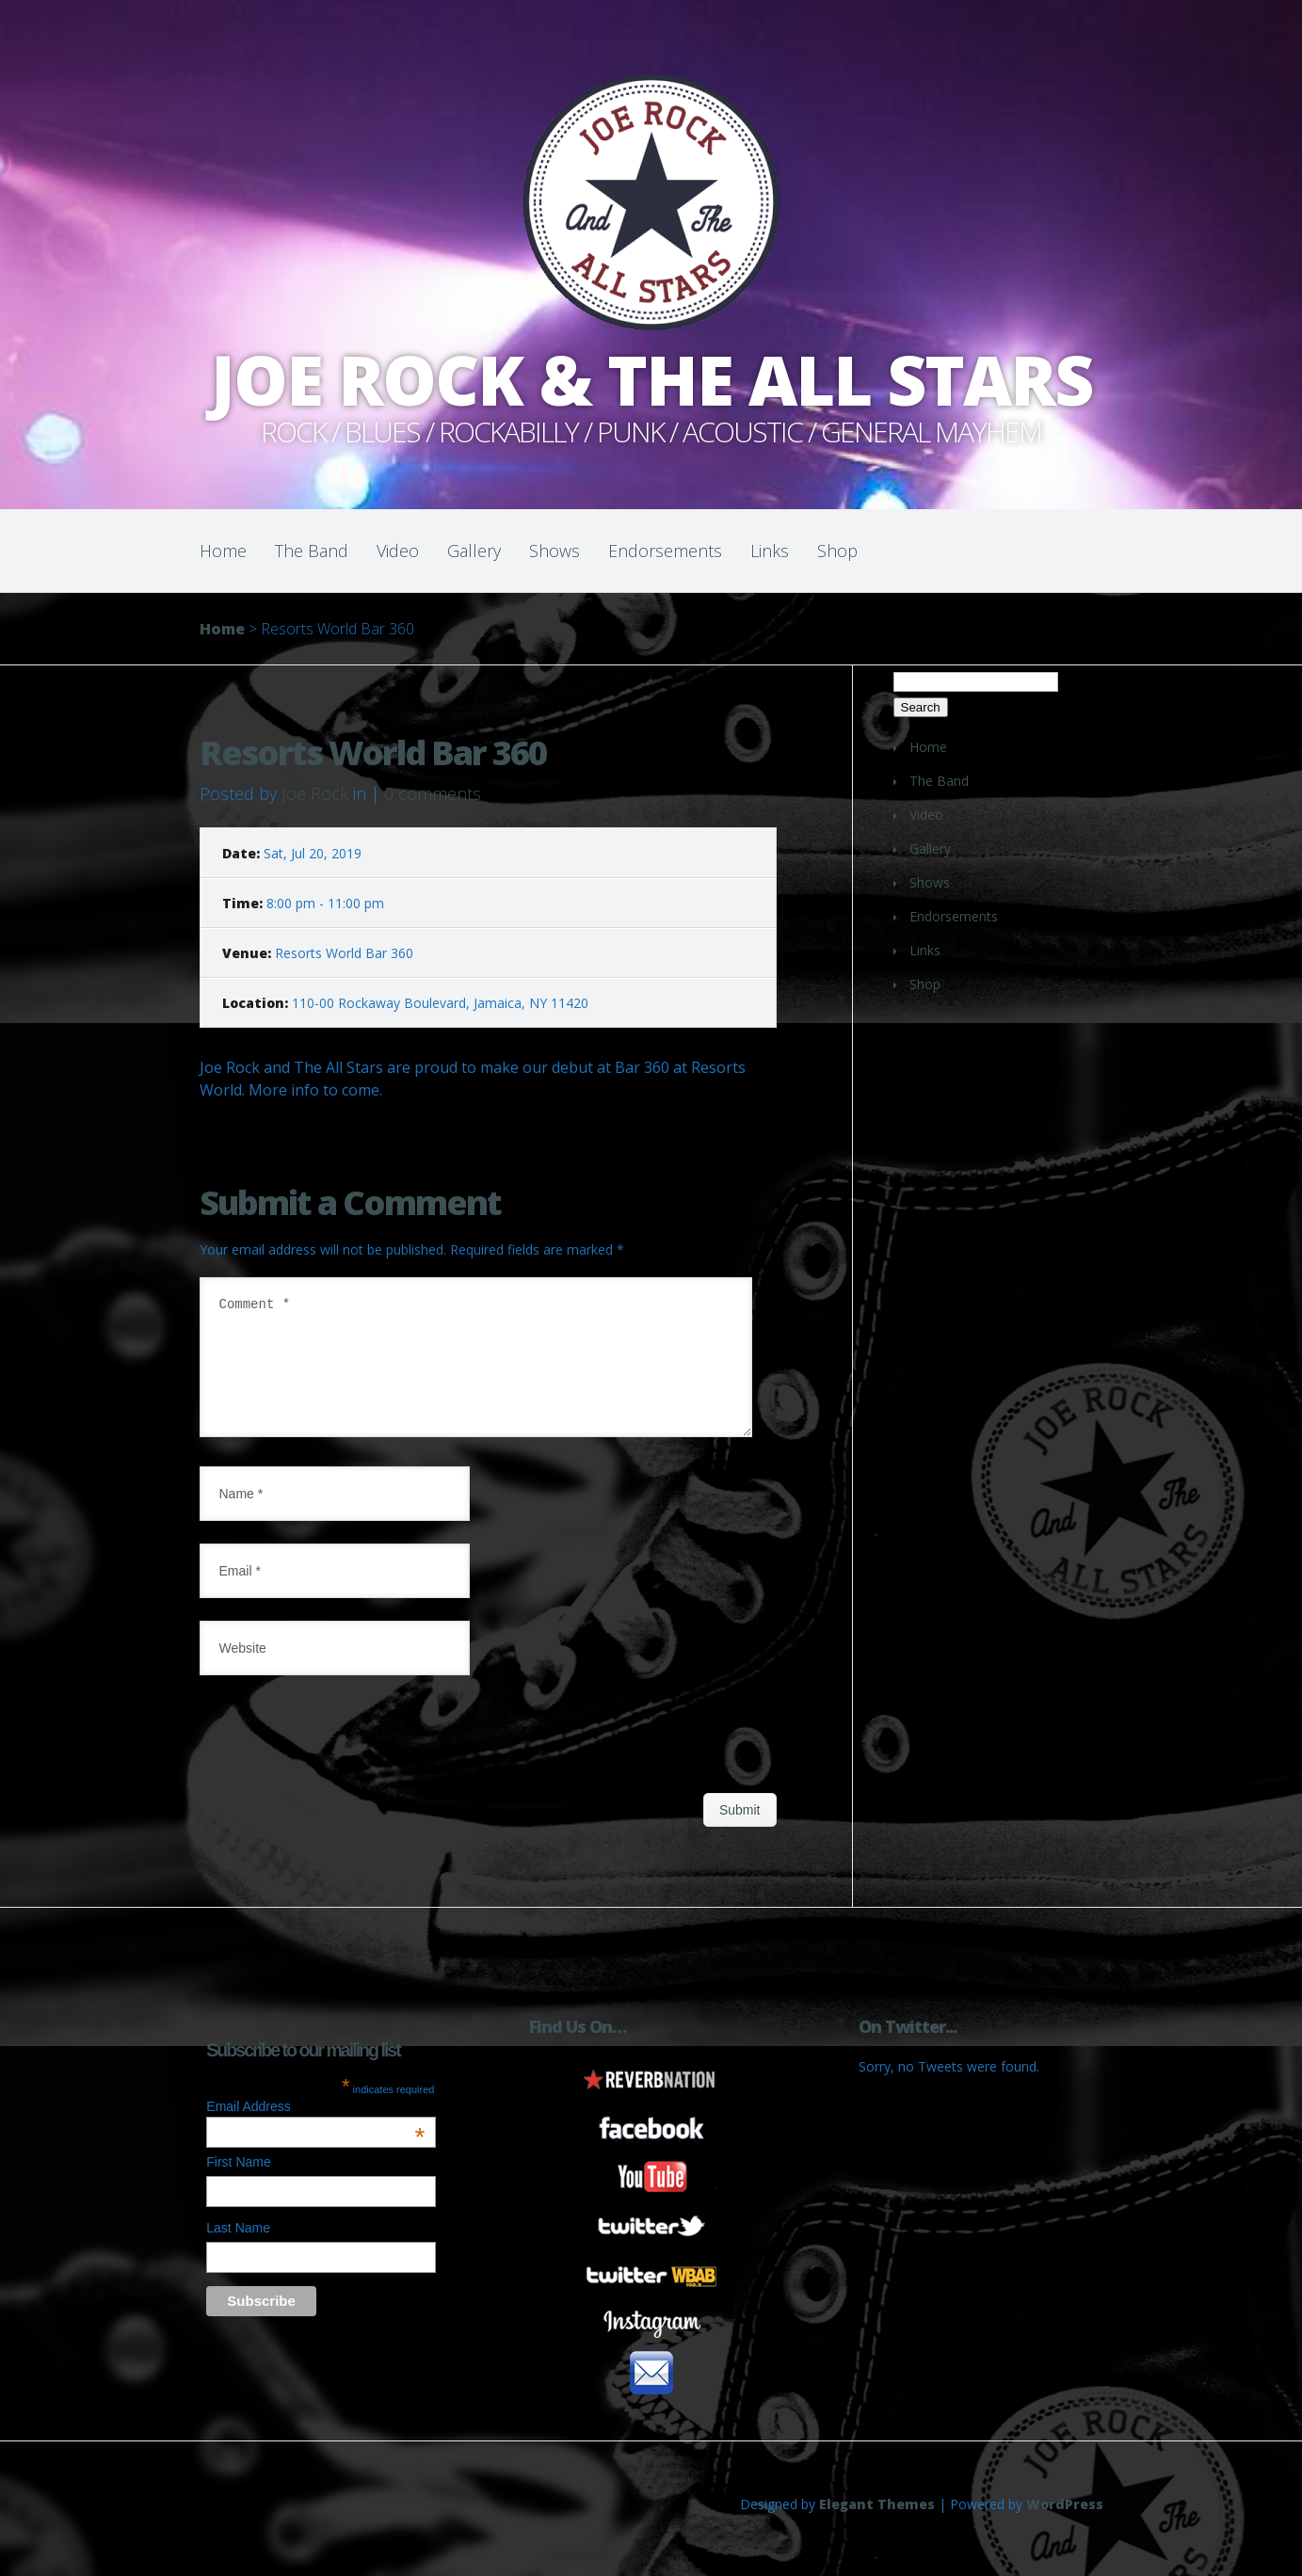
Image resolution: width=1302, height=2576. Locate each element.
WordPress (1064, 2527)
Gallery (474, 550)
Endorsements (665, 550)
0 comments (432, 793)
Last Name (238, 2250)
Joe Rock (314, 793)
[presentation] (343, 1760)
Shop (837, 550)
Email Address (315, 2128)
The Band (311, 550)
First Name (238, 2184)
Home (223, 550)
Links (769, 550)
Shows (554, 550)
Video (398, 550)
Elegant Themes (877, 2527)
